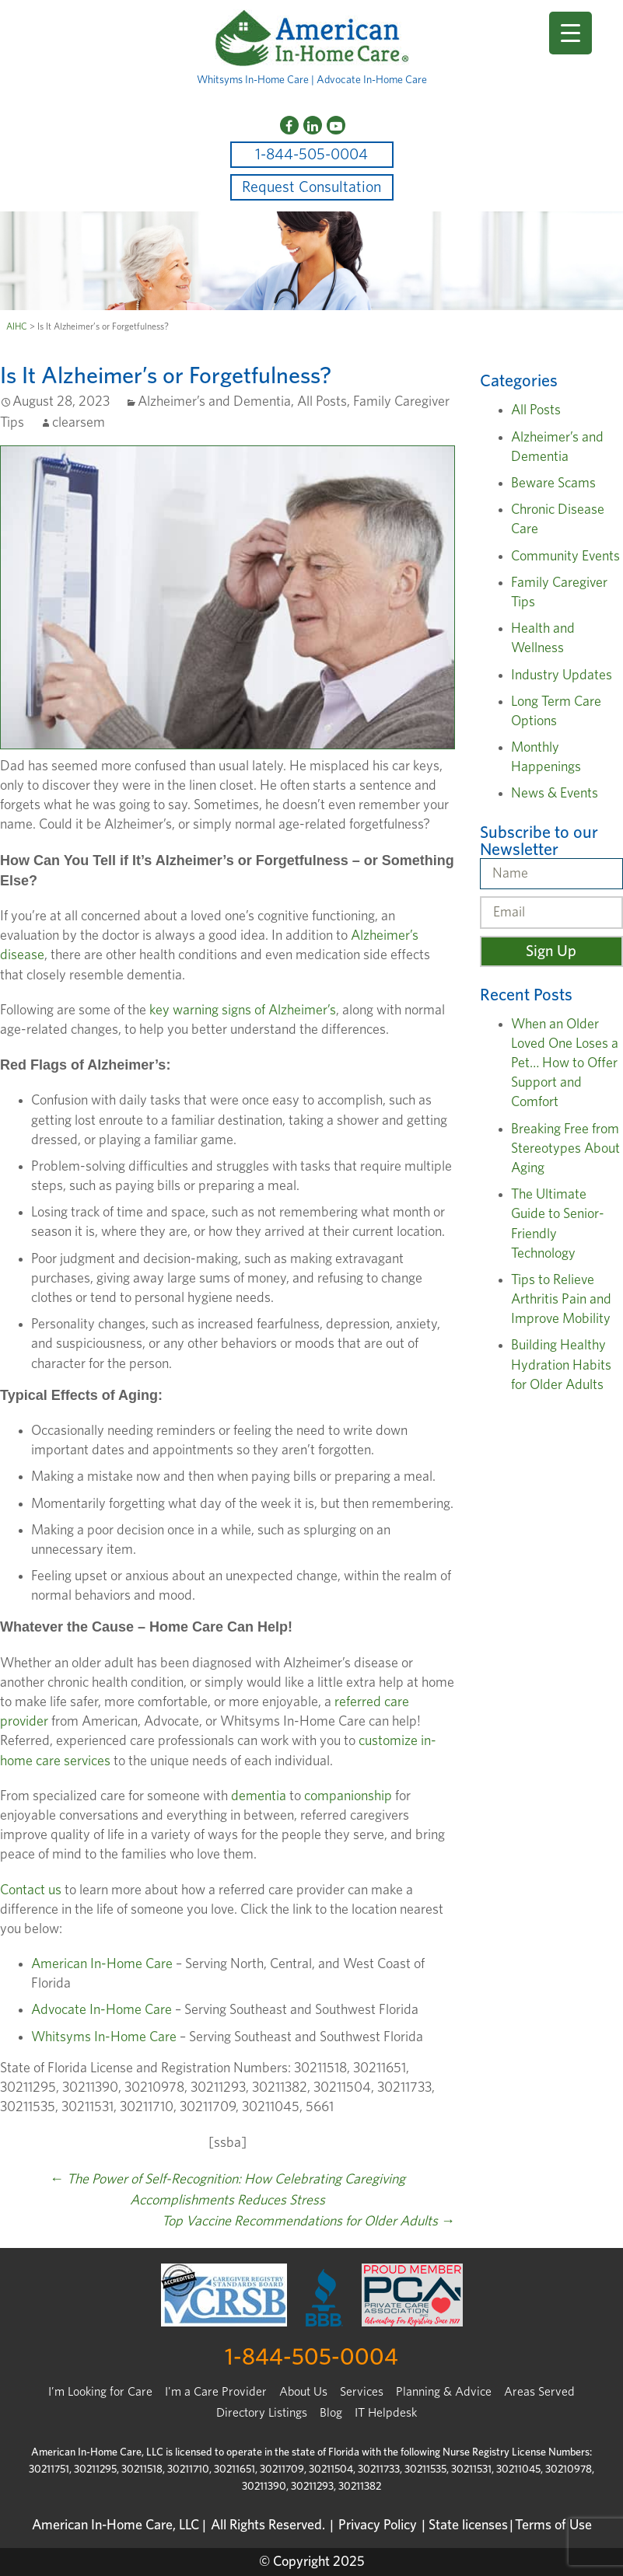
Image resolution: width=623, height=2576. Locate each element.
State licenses (468, 2525)
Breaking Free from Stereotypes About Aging (565, 1148)
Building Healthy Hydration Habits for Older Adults (561, 1365)
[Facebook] (289, 125)
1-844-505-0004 (311, 154)
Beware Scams (553, 483)
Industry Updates (561, 675)
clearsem (78, 423)
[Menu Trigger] (570, 33)
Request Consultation (311, 187)
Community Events (565, 557)
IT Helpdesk (386, 2413)
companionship (348, 1796)
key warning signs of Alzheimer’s (242, 1010)
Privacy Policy (377, 2525)
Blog (331, 2413)
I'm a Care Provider (216, 2392)
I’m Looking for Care (100, 2392)
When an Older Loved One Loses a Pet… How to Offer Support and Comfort (564, 1063)
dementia (258, 1796)
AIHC (16, 326)
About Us (303, 2392)
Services (361, 2392)
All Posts (322, 402)
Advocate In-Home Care (101, 2010)
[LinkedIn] (312, 125)
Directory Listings (261, 2413)
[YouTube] (336, 125)
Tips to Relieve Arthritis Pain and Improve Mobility (561, 1299)
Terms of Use (553, 2525)
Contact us (30, 1890)
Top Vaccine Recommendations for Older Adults (308, 2222)
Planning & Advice (444, 2392)
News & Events (554, 794)
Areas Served (539, 2392)
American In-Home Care (102, 1964)
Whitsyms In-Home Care (104, 2037)
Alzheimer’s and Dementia (214, 402)
